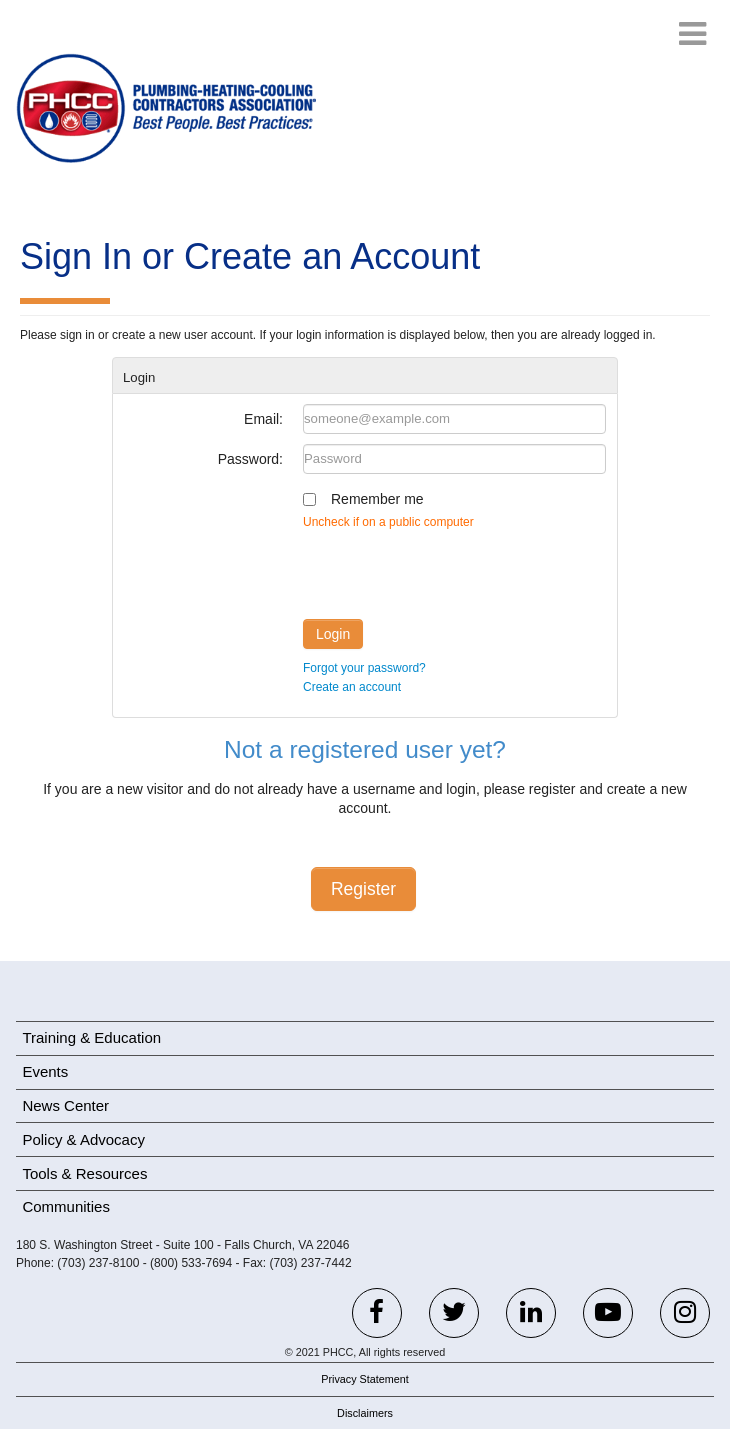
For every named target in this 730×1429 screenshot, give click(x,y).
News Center (65, 1105)
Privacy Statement (365, 1379)
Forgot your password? (364, 668)
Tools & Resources (84, 1173)
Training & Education (91, 1037)
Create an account (352, 687)
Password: (250, 459)
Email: (263, 419)
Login (333, 634)
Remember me (377, 499)
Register (363, 889)
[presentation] (455, 570)
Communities (66, 1206)
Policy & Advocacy (83, 1139)
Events (45, 1071)
